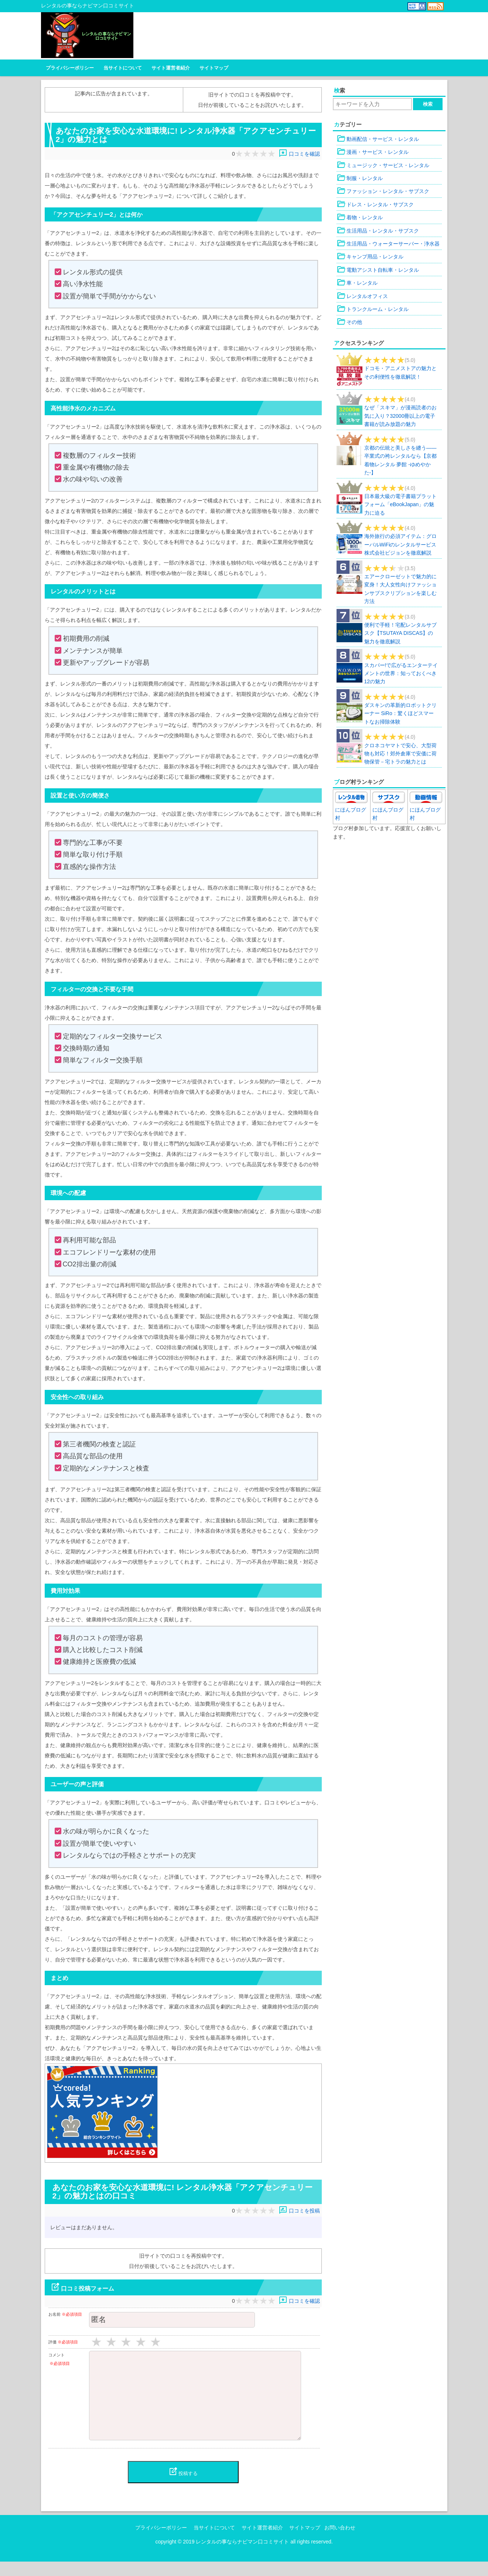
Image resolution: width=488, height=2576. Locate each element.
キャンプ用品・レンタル (370, 256)
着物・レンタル (360, 217)
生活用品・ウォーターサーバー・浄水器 (388, 243)
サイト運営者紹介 (170, 67)
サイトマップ (213, 67)
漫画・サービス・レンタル (373, 152)
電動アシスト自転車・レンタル (378, 269)
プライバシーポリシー (70, 67)
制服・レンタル (360, 178)
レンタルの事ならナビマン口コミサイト (242, 2556)
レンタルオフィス (362, 295)
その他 (349, 322)
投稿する (183, 2486)
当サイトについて (122, 67)
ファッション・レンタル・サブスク (383, 191)
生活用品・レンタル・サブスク (378, 230)
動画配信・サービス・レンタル (378, 138)
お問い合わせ (339, 2542)
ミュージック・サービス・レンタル (383, 164)
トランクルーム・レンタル (373, 308)
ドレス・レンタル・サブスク (375, 204)
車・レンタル (357, 282)
